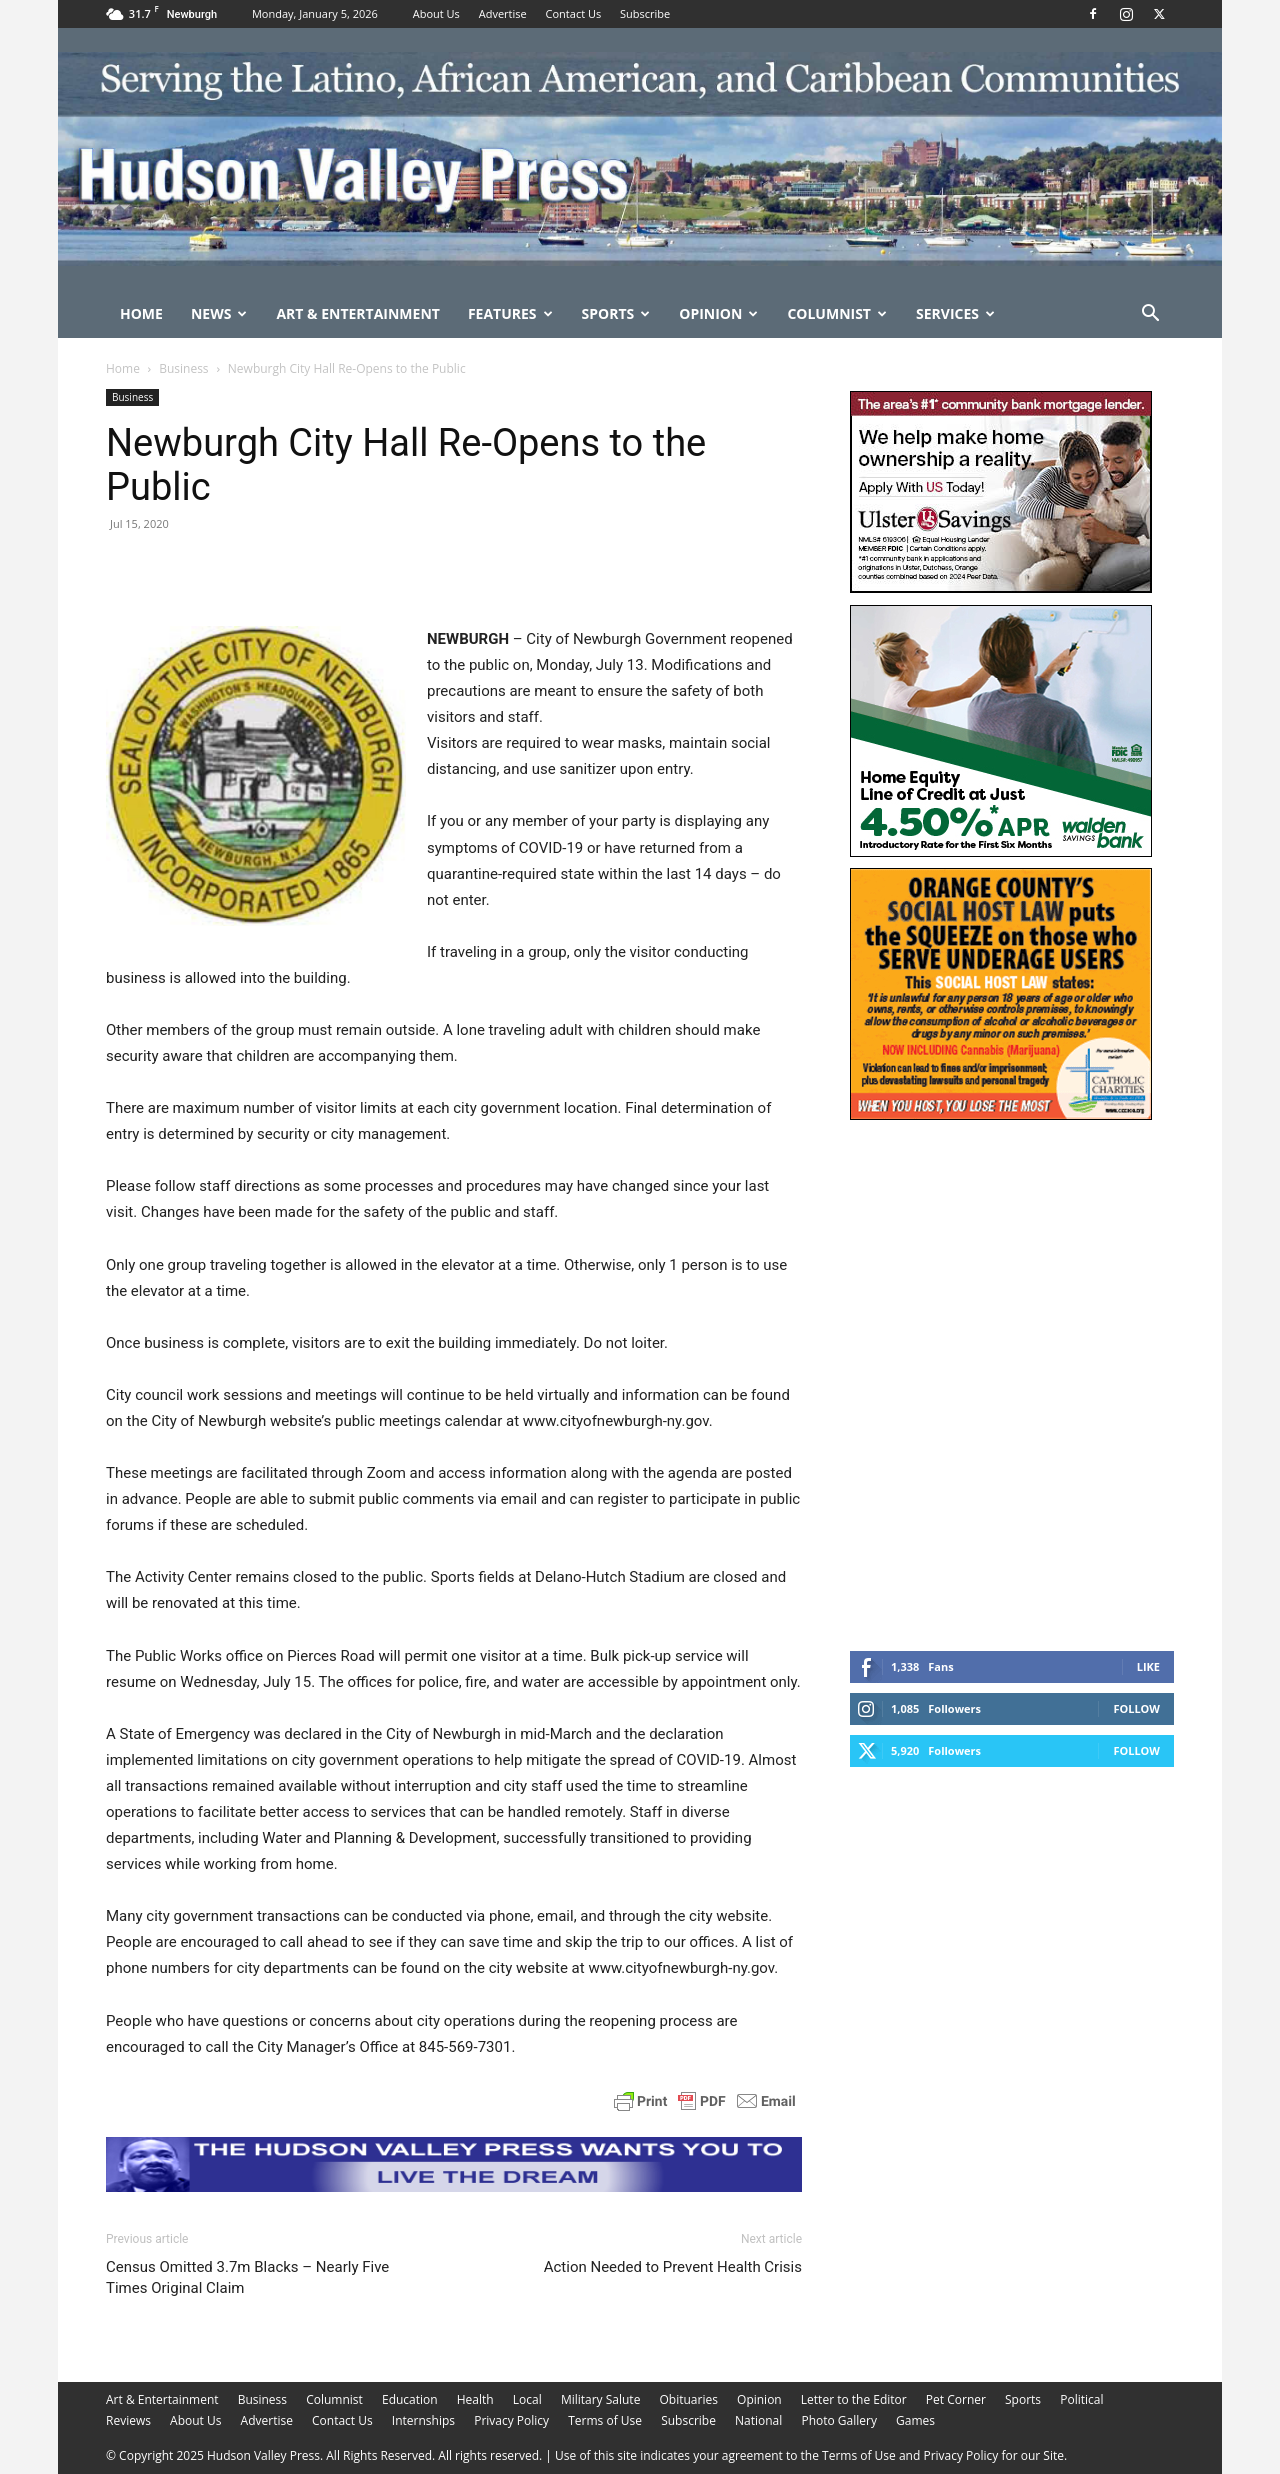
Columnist (837, 313)
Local (527, 2399)
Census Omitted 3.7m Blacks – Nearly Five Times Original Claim (247, 2277)
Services (955, 313)
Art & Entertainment (358, 313)
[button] (1150, 315)
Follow (1136, 1708)
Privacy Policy (511, 2420)
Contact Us (574, 13)
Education (410, 2399)
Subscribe (645, 13)
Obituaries (689, 2399)
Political (1081, 2399)
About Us (436, 13)
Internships (423, 2420)
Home (141, 313)
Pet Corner (956, 2399)
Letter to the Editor (854, 2399)
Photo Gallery (839, 2420)
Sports (616, 313)
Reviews (128, 2420)
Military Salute (601, 2399)
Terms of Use (605, 2420)
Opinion (718, 313)
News (219, 313)
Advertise (503, 13)
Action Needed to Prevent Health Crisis (673, 2267)
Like (1148, 1666)
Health (475, 2399)
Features (510, 313)
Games (915, 2420)
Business (183, 368)
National (758, 2420)
